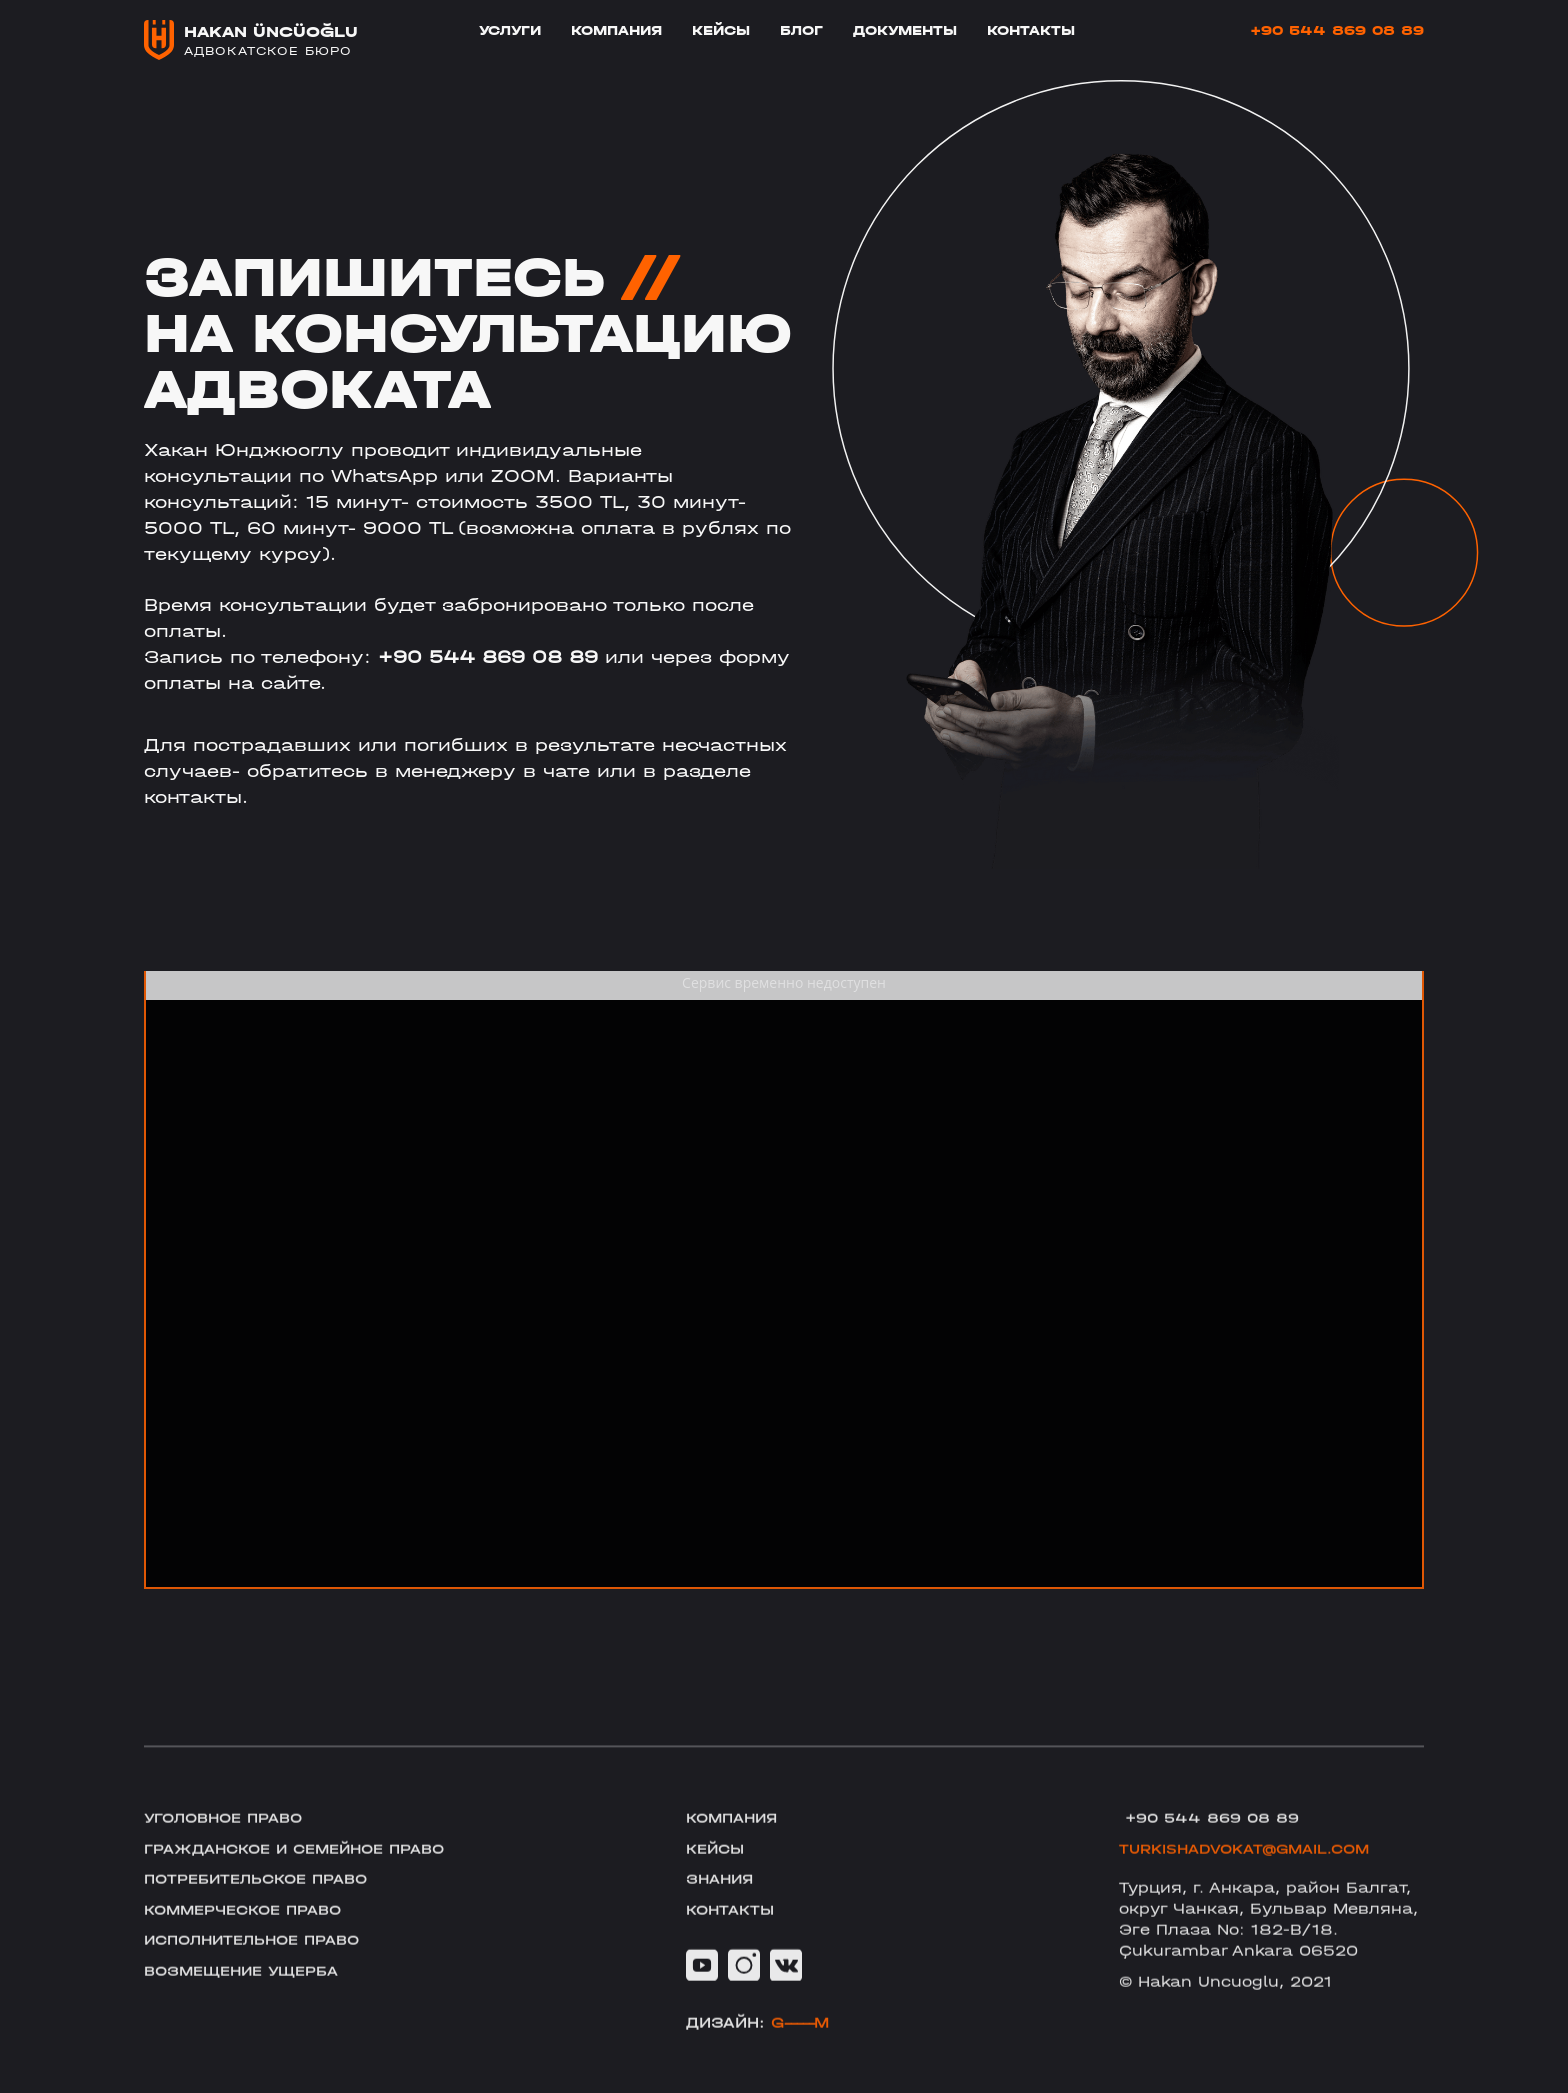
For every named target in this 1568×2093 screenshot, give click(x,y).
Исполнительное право (260, 1969)
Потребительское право (264, 1905)
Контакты (1031, 31)
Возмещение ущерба (248, 2001)
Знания (722, 1905)
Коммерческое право (251, 1937)
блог (801, 31)
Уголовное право (229, 1841)
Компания (616, 31)
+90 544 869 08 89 (1337, 31)
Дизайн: (757, 2051)
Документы (905, 31)
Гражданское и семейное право (306, 1873)
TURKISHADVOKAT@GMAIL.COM (1252, 1873)
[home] (251, 40)
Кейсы (721, 31)
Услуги (510, 31)
